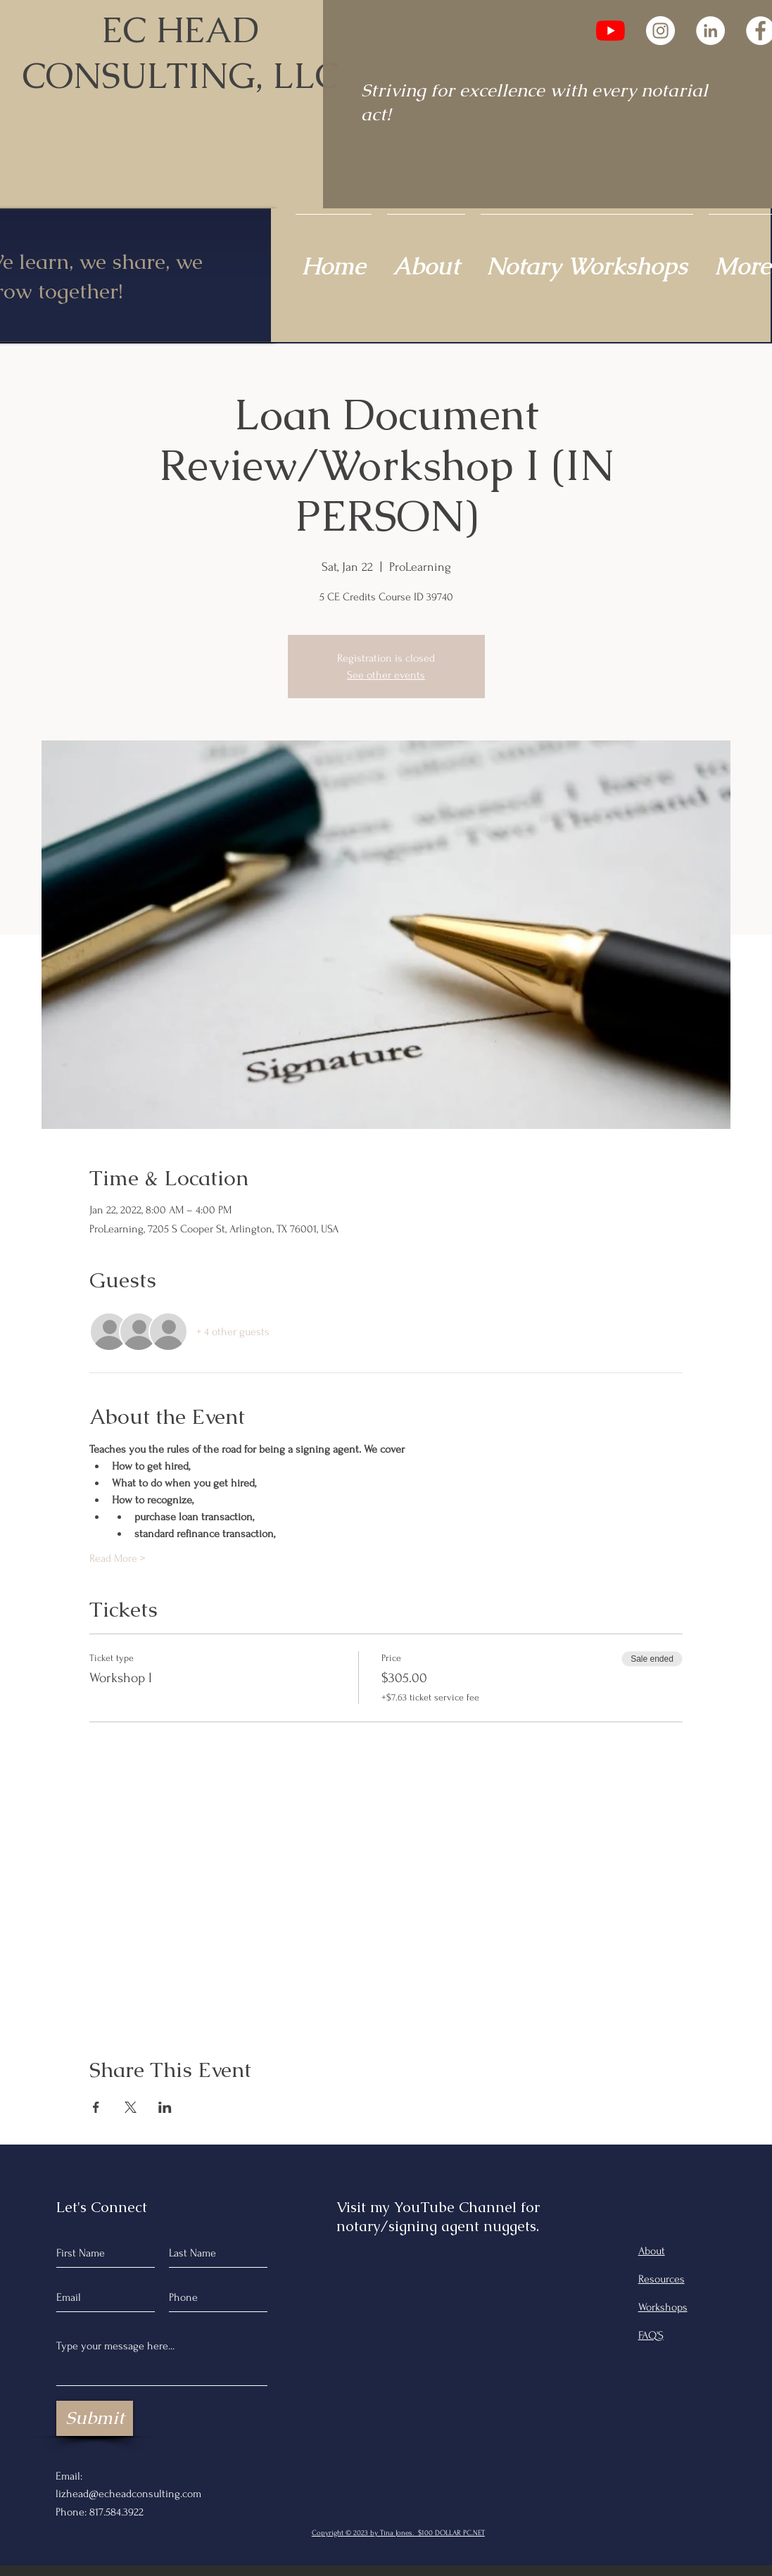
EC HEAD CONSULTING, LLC (180, 53)
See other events (386, 675)
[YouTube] (610, 30)
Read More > (117, 1558)
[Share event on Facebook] (96, 2107)
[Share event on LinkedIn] (165, 2107)
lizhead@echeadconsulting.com (128, 2493)
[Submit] (94, 2418)
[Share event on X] (130, 2107)
